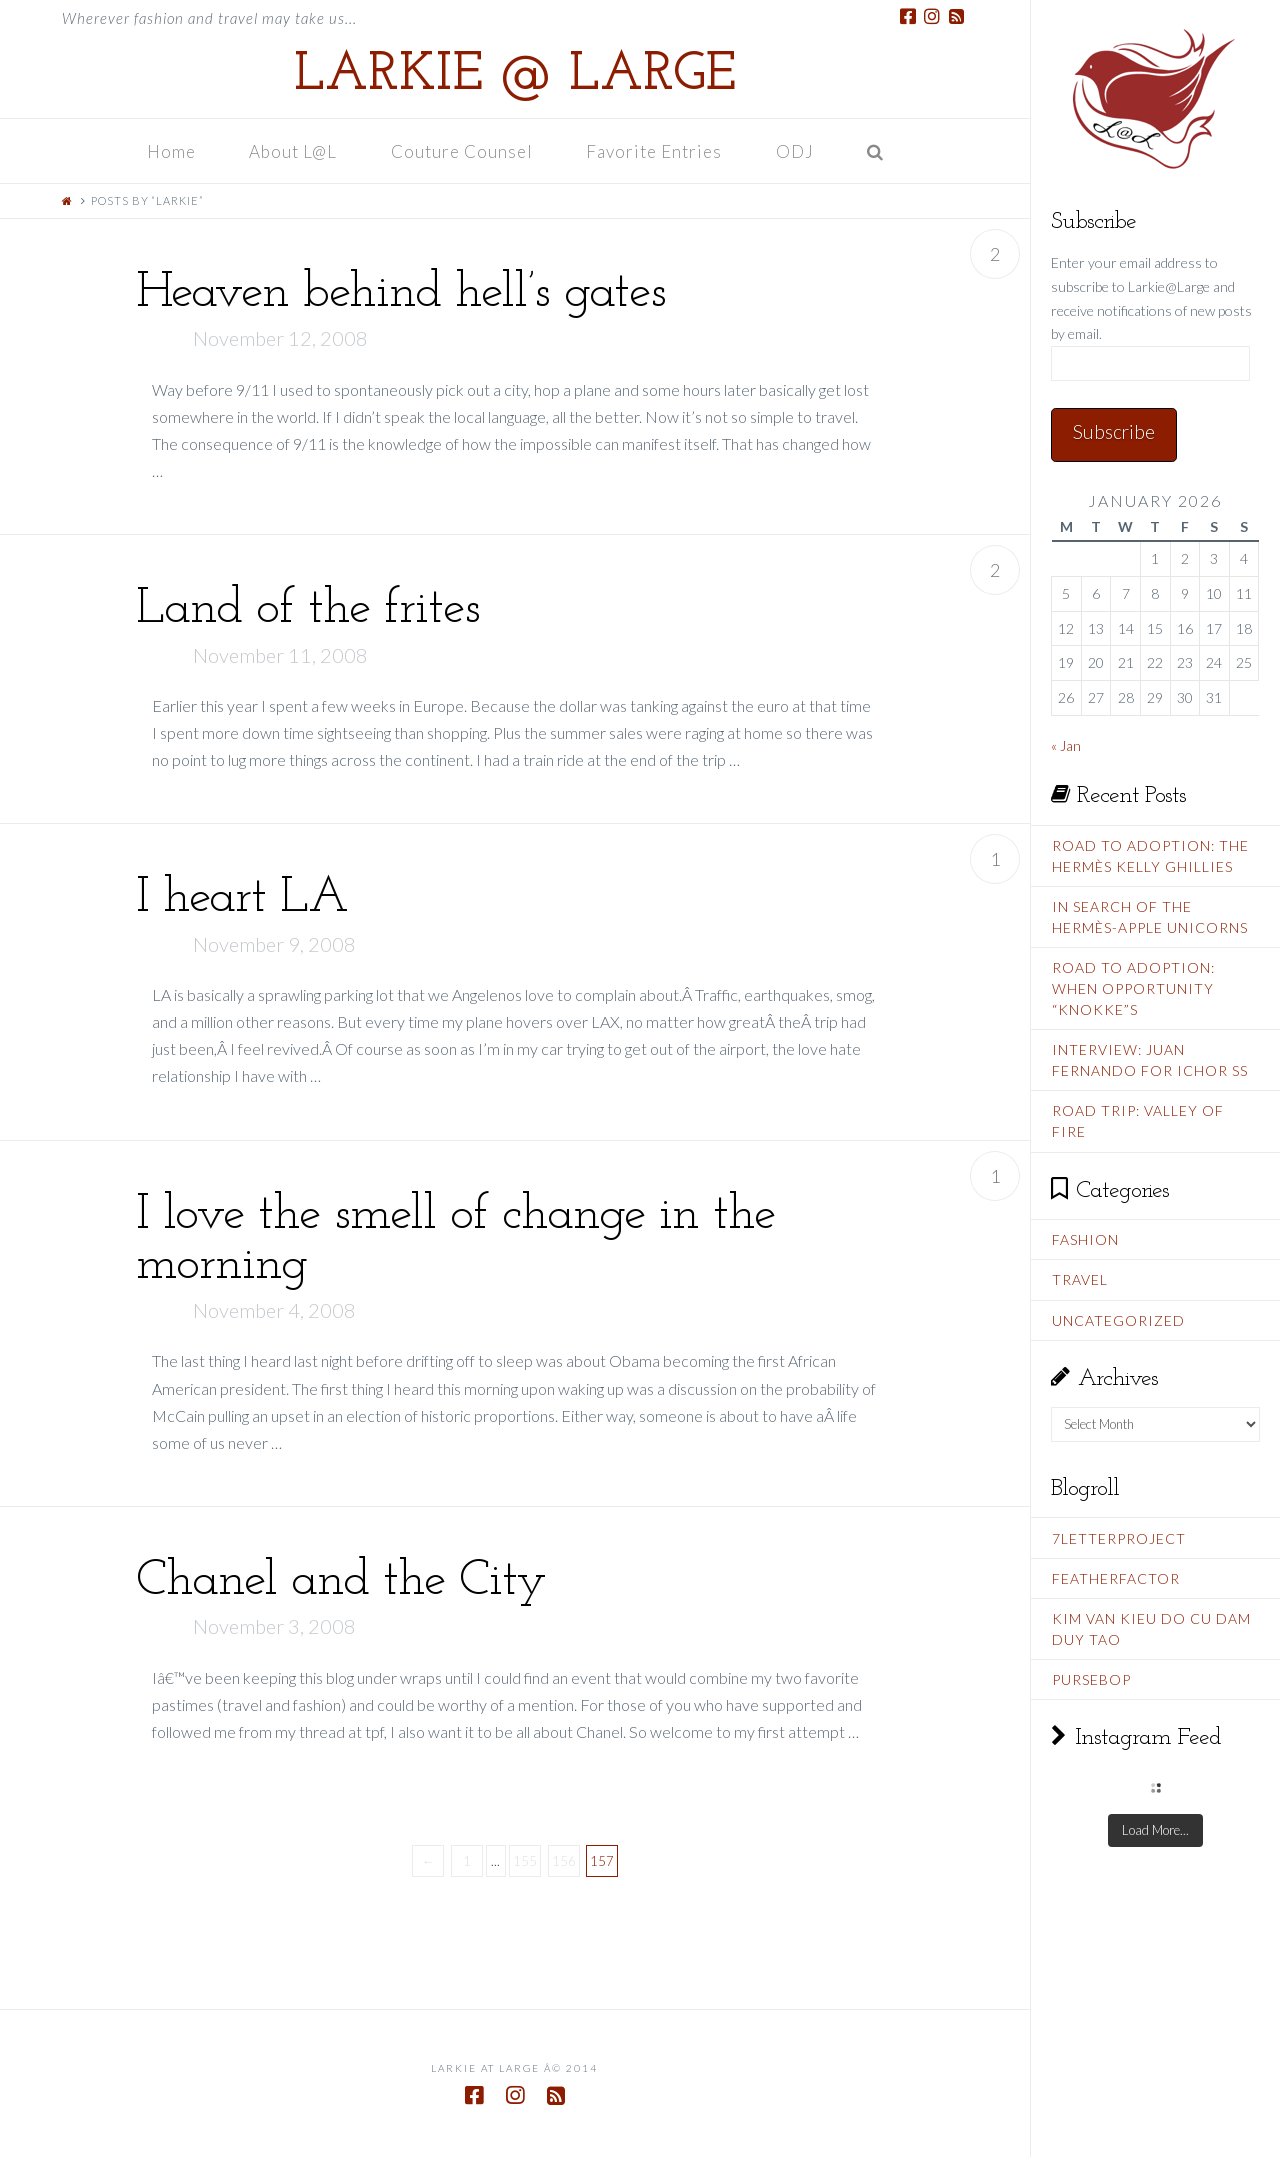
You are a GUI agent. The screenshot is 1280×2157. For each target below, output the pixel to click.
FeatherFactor (1116, 1578)
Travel (1080, 1279)
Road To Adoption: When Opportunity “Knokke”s (1133, 988)
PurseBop (1091, 1679)
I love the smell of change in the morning (455, 1240)
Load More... (1155, 1830)
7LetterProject (1119, 1538)
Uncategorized (1118, 1320)
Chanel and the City (341, 1581)
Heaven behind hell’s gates (401, 293)
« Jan (1066, 745)
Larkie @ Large (515, 76)
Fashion (1085, 1239)
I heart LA (242, 898)
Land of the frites (308, 609)
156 (564, 1861)
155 (525, 1861)
